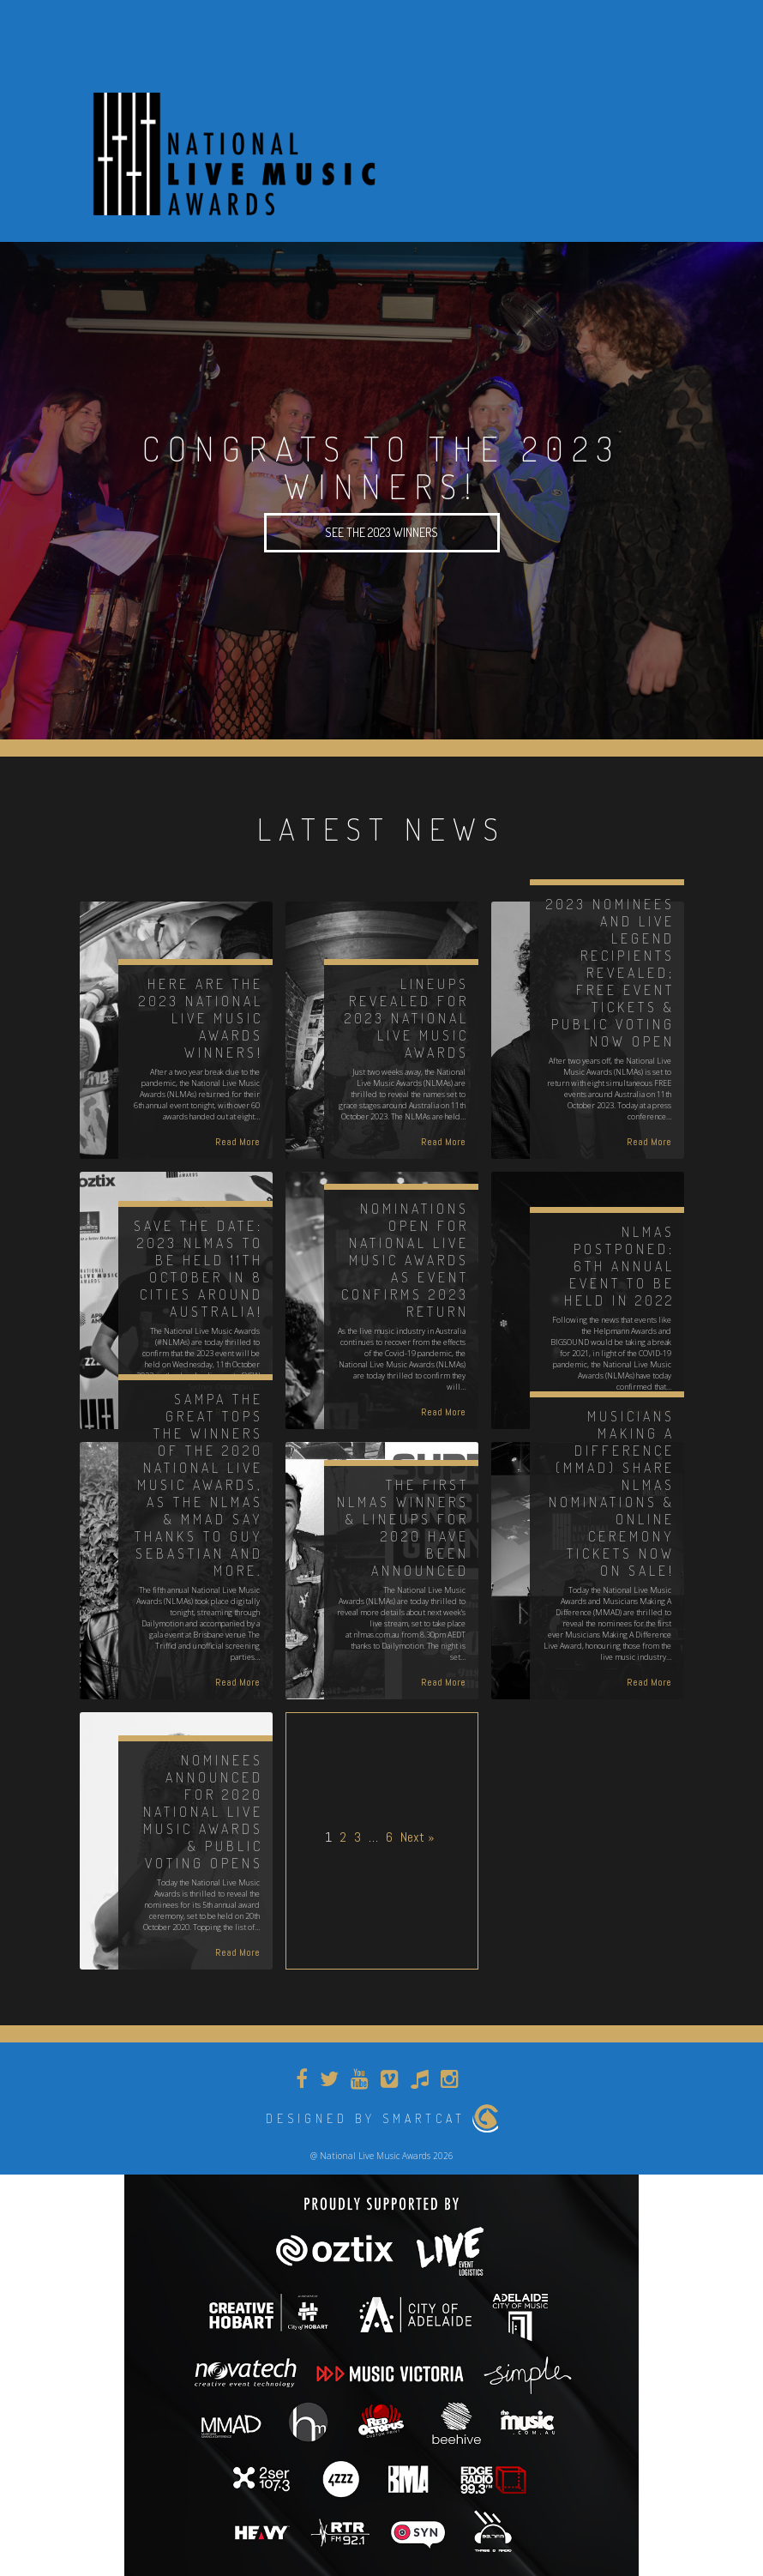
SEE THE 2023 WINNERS (381, 532)
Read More (237, 1142)
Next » (417, 1837)
